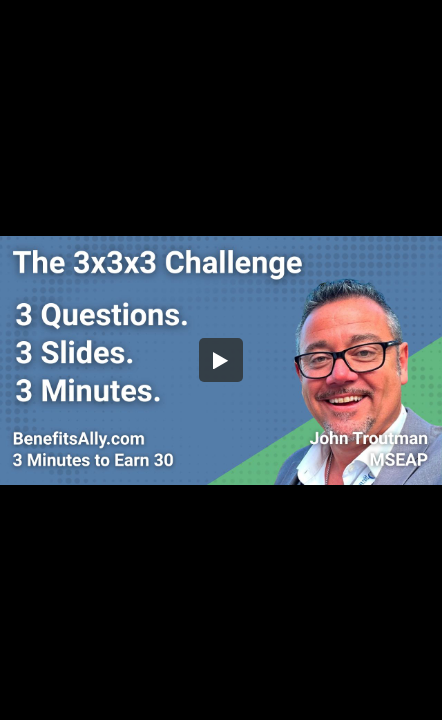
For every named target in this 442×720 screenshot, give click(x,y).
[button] (221, 360)
